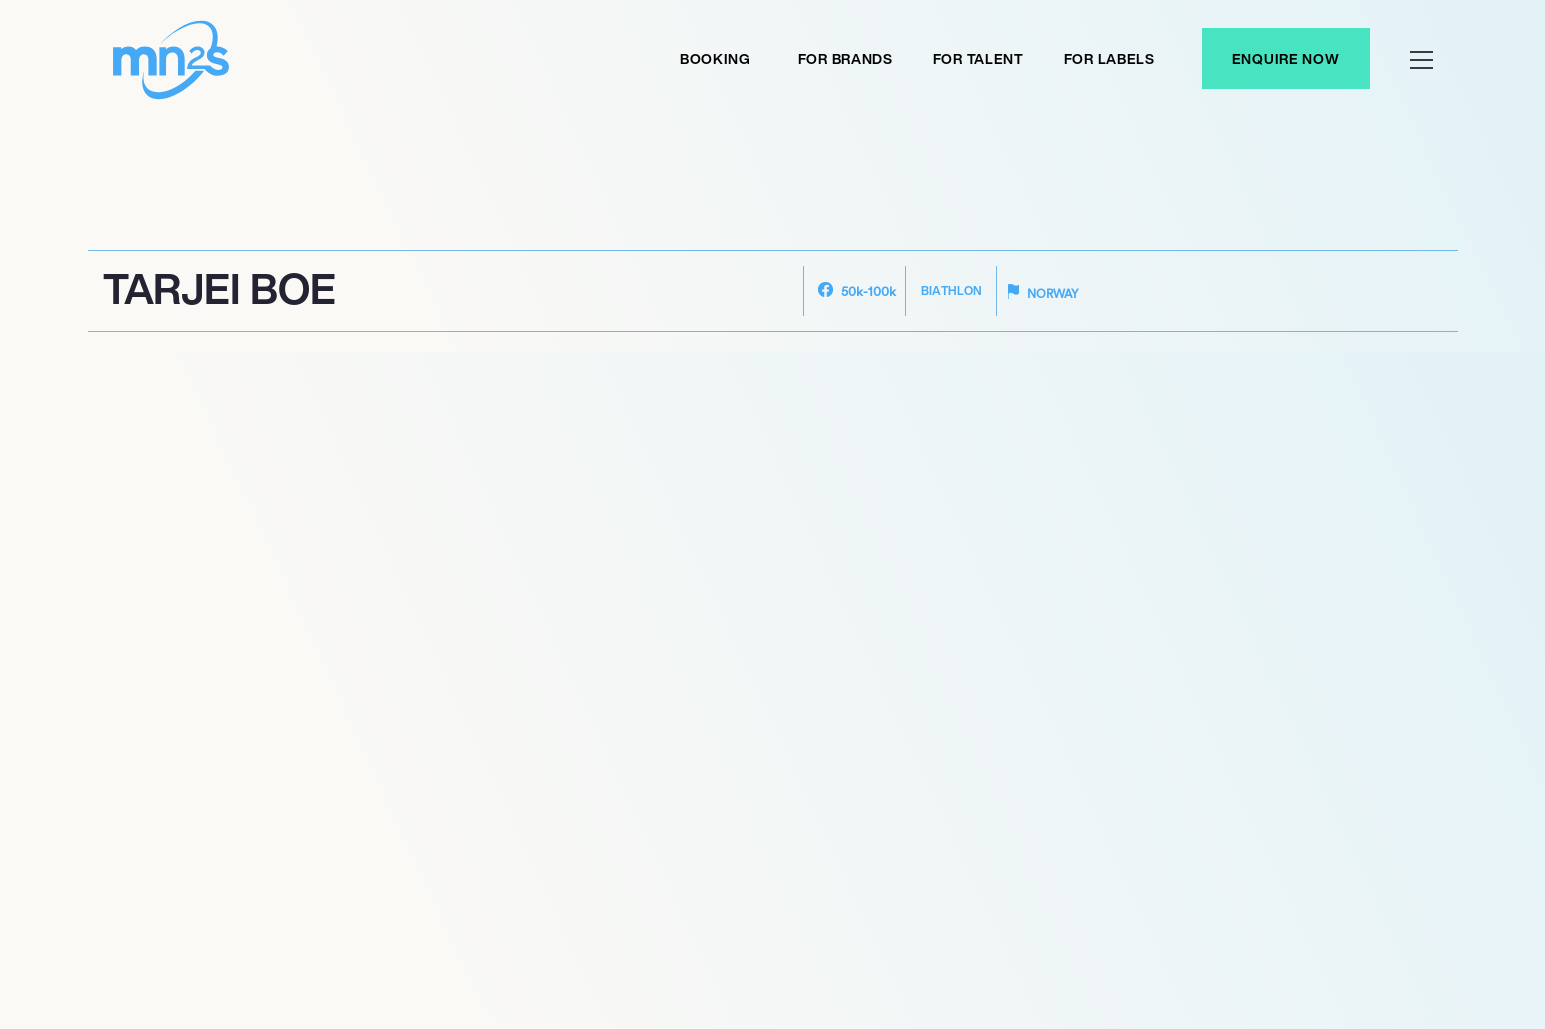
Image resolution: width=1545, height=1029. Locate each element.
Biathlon (952, 290)
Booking (715, 58)
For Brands (845, 58)
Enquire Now (1286, 58)
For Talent (978, 58)
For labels (1109, 58)
